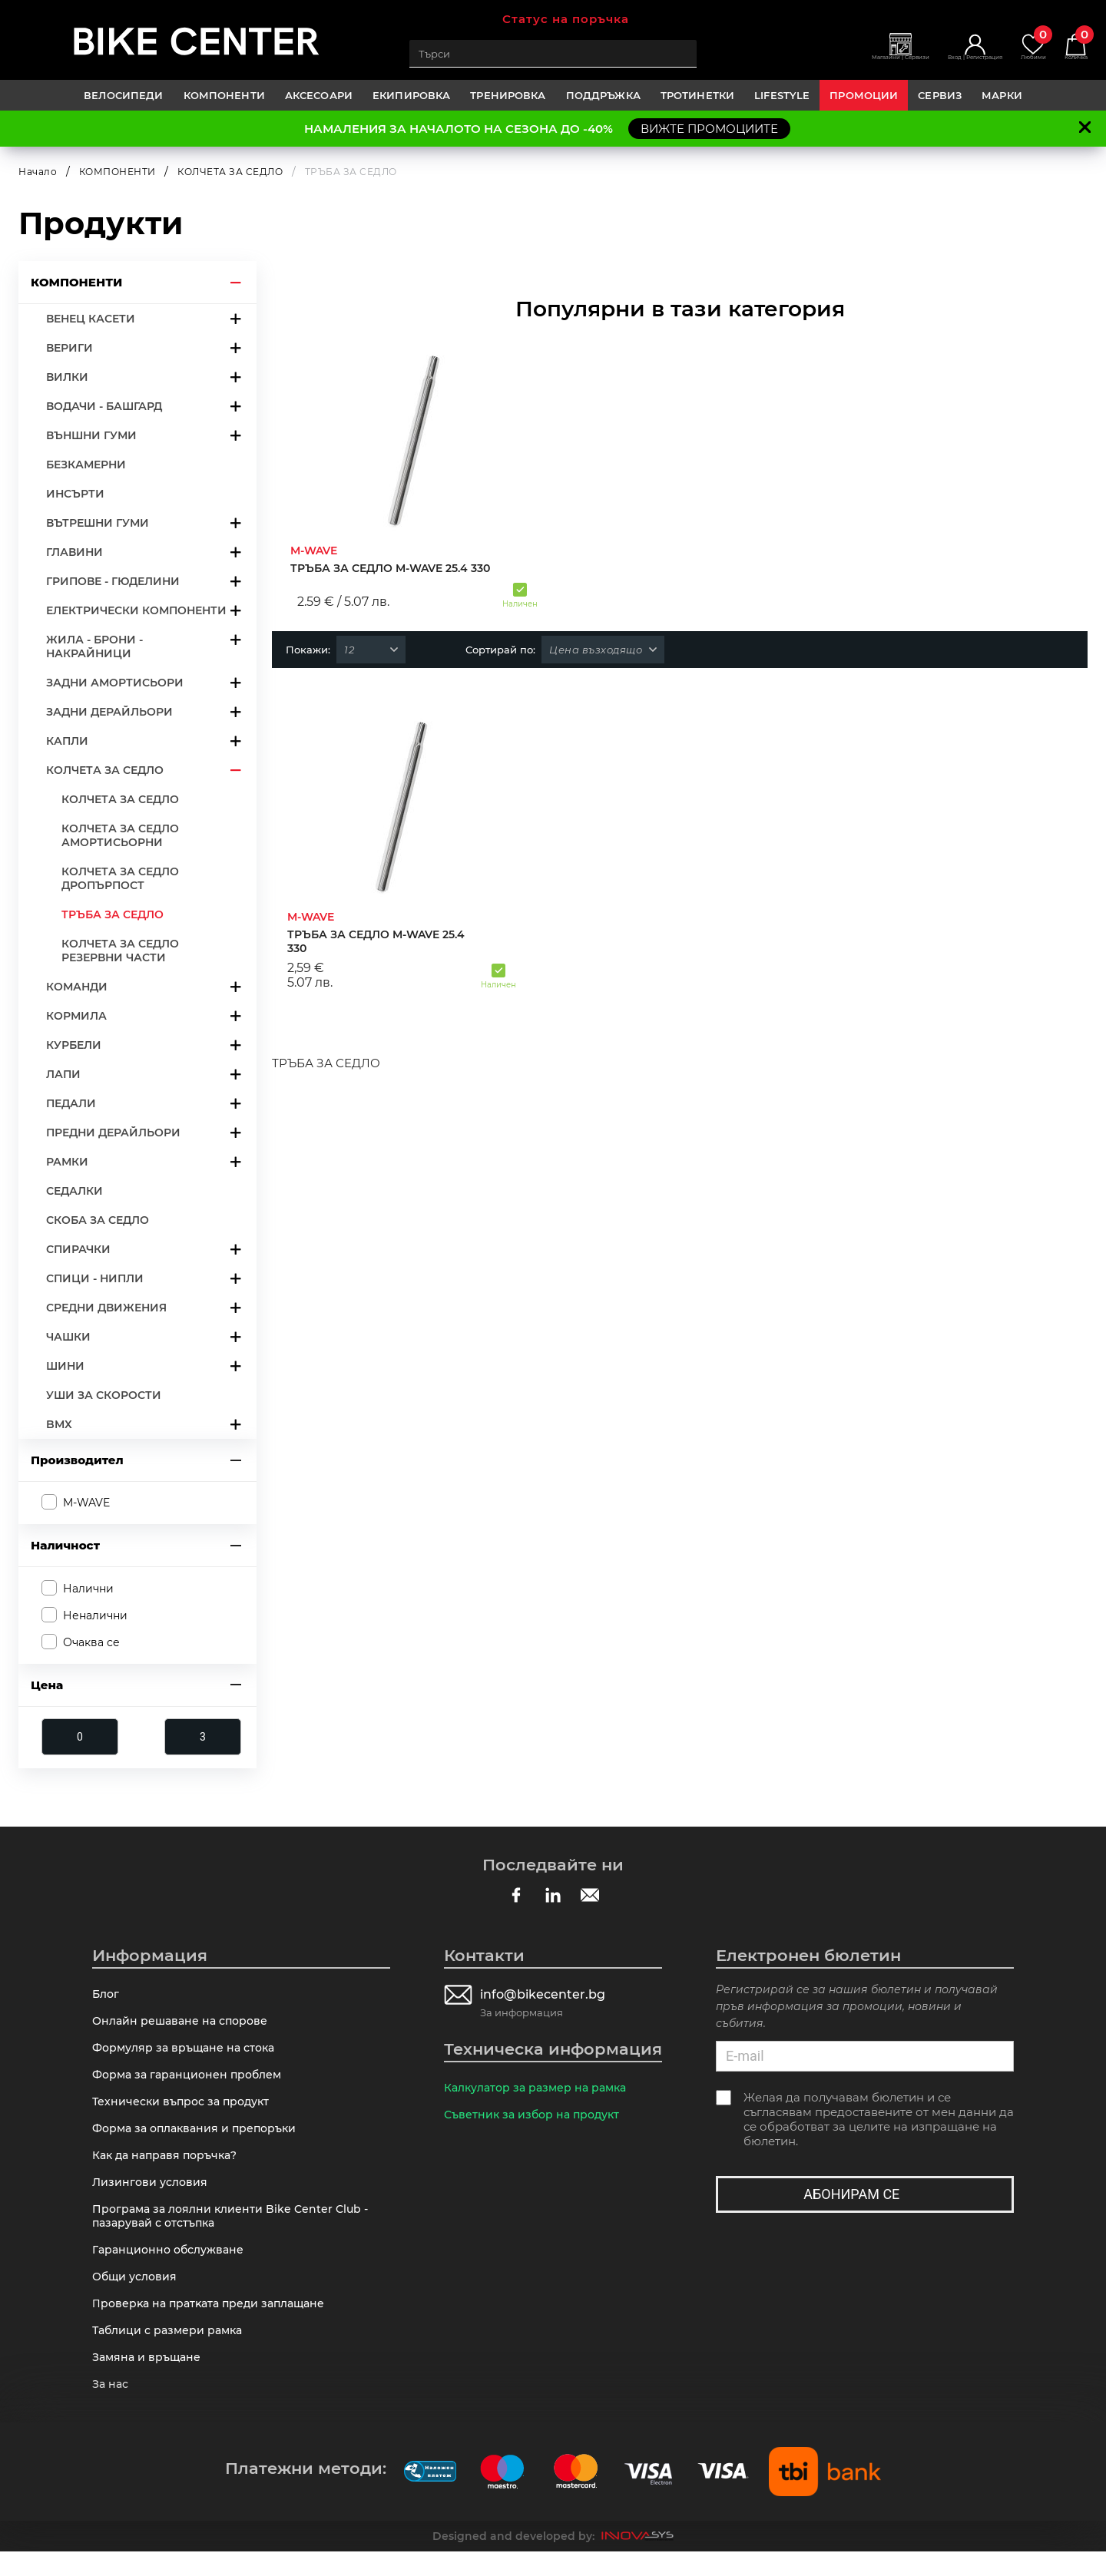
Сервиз (940, 95)
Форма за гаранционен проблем (191, 2080)
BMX (59, 1424)
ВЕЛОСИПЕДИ (123, 95)
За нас (111, 2408)
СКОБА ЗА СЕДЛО (97, 1220)
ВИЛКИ (67, 377)
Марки (1002, 95)
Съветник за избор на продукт (536, 2117)
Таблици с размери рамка (171, 2351)
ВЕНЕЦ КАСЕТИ (90, 319)
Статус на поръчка (565, 19)
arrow (235, 282)
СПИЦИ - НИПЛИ (95, 1278)
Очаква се (91, 1642)
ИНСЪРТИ (75, 494)
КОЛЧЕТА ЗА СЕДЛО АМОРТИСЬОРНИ (120, 835)
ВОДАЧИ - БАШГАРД (104, 406)
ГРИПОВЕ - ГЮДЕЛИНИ (113, 581)
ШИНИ (65, 1366)
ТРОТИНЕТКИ (697, 95)
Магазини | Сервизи (843, 62)
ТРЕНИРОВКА (507, 95)
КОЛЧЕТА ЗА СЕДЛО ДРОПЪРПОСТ (120, 878)
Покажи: (308, 649)
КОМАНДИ (77, 987)
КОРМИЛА (76, 1016)
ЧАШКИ (68, 1337)
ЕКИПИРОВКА (411, 95)
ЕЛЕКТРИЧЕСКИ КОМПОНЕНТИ (136, 610)
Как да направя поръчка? (169, 2165)
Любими (1017, 46)
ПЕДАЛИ (71, 1103)
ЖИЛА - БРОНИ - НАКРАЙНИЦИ (94, 646)
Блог (106, 1995)
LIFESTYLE (782, 95)
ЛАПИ (63, 1074)
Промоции (864, 95)
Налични (88, 1588)
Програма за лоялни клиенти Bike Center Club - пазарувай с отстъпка (235, 2229)
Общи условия (137, 2294)
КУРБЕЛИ (73, 1045)
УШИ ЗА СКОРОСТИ (103, 1395)
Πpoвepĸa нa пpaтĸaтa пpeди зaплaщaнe (214, 2323)
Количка (1071, 46)
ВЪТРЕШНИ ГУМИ (97, 523)
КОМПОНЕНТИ (224, 95)
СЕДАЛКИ (74, 1191)
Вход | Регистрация (942, 62)
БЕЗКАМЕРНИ (86, 464)
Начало (37, 171)
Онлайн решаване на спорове (184, 2023)
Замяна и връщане (149, 2380)
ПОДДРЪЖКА (603, 95)
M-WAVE (86, 1503)
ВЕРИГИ (69, 348)
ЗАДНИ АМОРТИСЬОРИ (115, 682)
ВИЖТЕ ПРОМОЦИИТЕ (709, 128)
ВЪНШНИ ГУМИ (91, 435)
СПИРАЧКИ (78, 1249)
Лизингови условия (152, 2194)
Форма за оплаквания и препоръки (200, 2137)
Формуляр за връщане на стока (188, 2052)
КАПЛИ (67, 741)
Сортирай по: (500, 649)
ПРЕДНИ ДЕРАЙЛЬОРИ (113, 1132)
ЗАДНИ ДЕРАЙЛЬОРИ (109, 712)
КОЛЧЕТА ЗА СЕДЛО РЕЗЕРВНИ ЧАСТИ (120, 950)
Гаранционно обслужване (172, 2265)
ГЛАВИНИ (74, 552)
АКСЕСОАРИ (319, 95)
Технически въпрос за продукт (185, 2108)
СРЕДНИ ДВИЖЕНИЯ (106, 1307)
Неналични (95, 1615)
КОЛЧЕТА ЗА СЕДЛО (230, 171)
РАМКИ (67, 1162)
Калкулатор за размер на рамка (541, 2089)
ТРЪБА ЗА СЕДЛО (112, 914)
